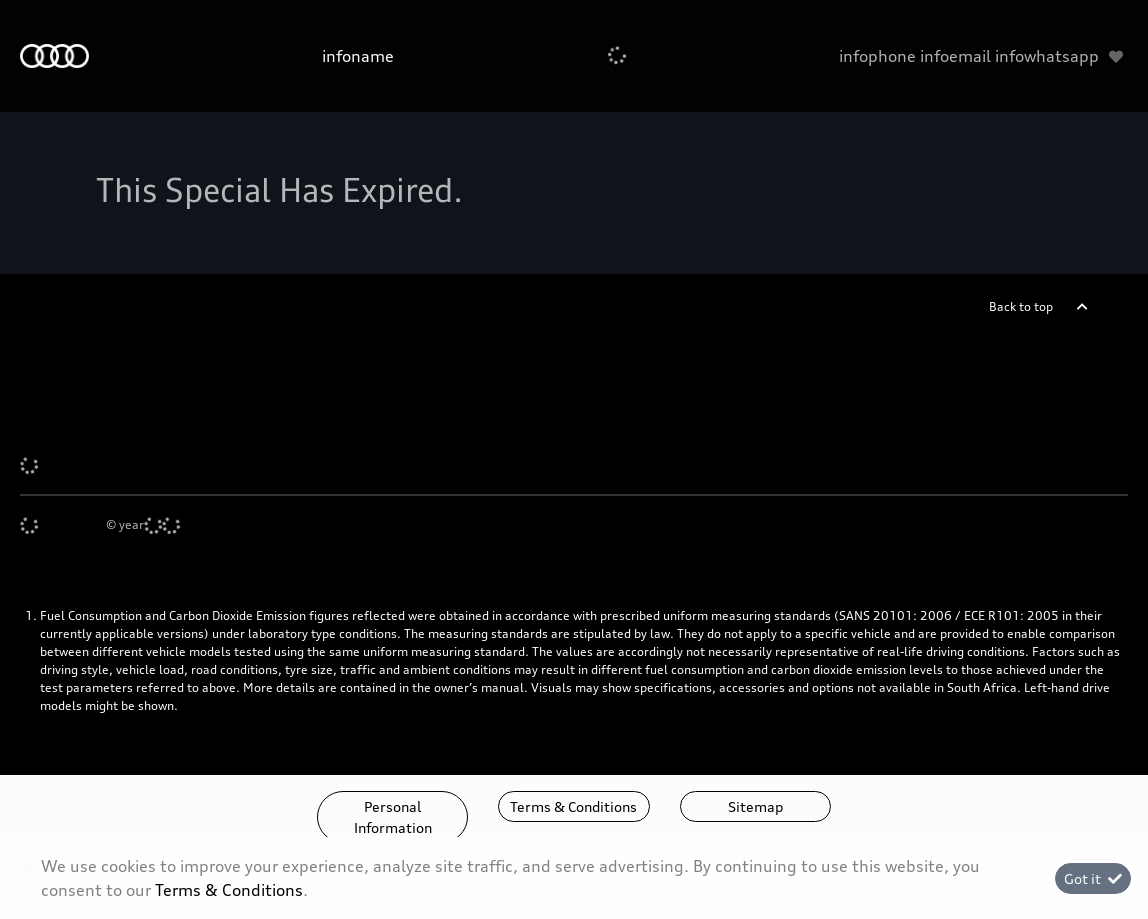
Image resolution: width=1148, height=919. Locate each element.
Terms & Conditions (573, 806)
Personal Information (393, 817)
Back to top (1021, 306)
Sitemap (755, 806)
